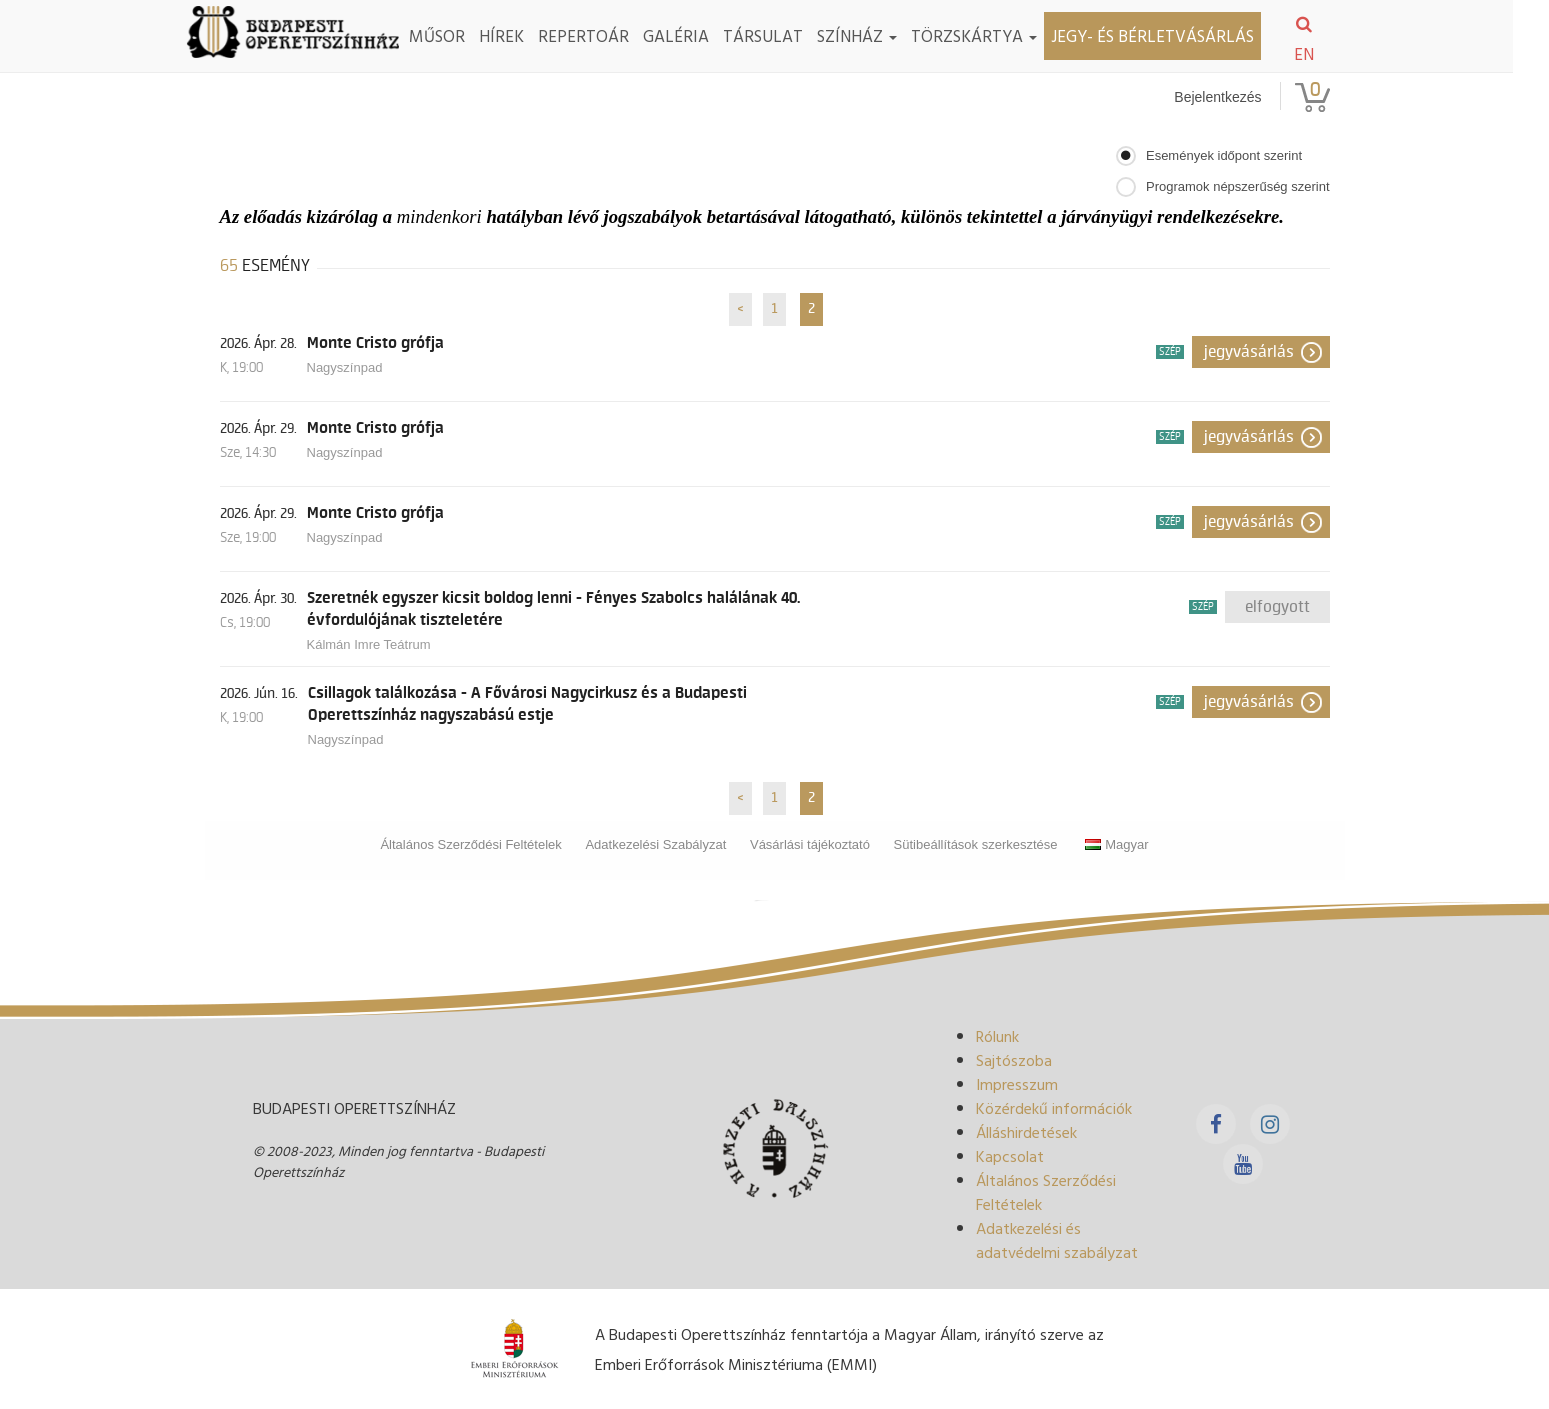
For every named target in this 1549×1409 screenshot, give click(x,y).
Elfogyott (1277, 607)
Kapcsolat (1010, 1156)
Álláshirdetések (1026, 1132)
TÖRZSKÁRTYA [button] (992, 35)
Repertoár (601, 35)
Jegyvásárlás (1249, 352)
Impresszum (1017, 1084)
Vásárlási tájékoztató (810, 844)
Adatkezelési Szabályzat (655, 844)
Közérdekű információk (1054, 1108)
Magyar (1116, 844)
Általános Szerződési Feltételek (470, 844)
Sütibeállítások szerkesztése (976, 844)
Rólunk (997, 1036)
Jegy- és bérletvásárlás (1170, 35)
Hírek (519, 35)
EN (1322, 54)
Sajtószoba (1014, 1060)
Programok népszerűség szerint (1238, 186)
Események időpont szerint (1224, 155)
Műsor (455, 35)
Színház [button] (875, 35)
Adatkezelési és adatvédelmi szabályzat (1057, 1240)
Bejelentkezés (1217, 97)
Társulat (781, 35)
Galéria (694, 35)
